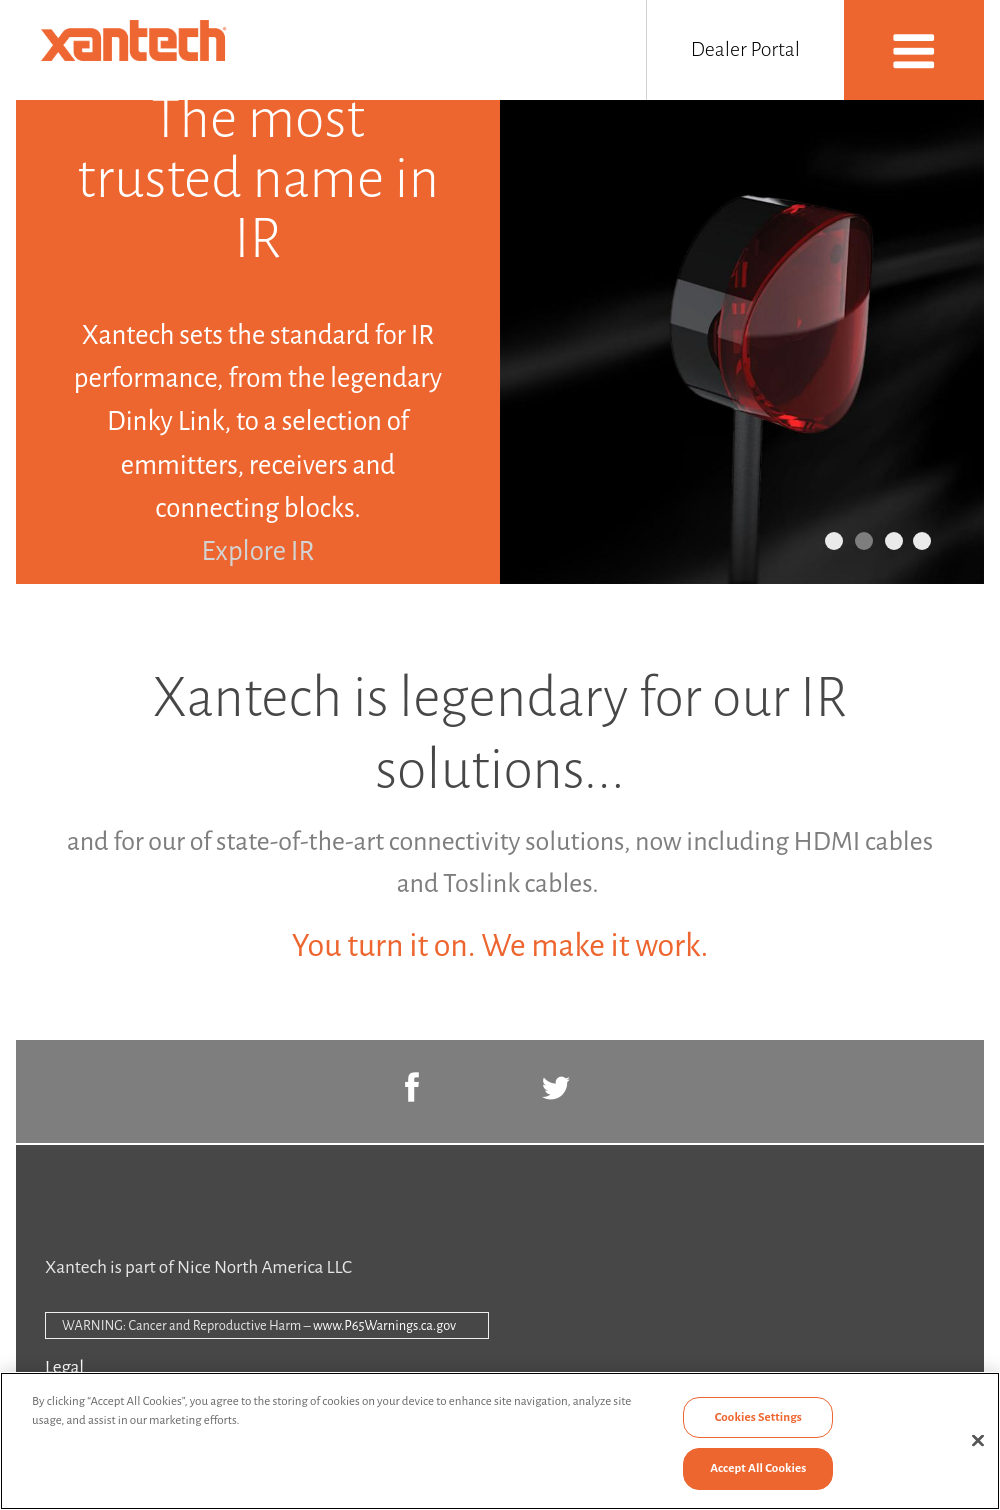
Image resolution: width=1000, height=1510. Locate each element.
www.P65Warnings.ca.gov (384, 1325)
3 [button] (894, 541)
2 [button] (864, 541)
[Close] (978, 1440)
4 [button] (922, 541)
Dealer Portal (745, 49)
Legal (64, 1367)
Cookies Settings (758, 1417)
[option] (500, 342)
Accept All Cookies (758, 1468)
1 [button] (834, 541)
